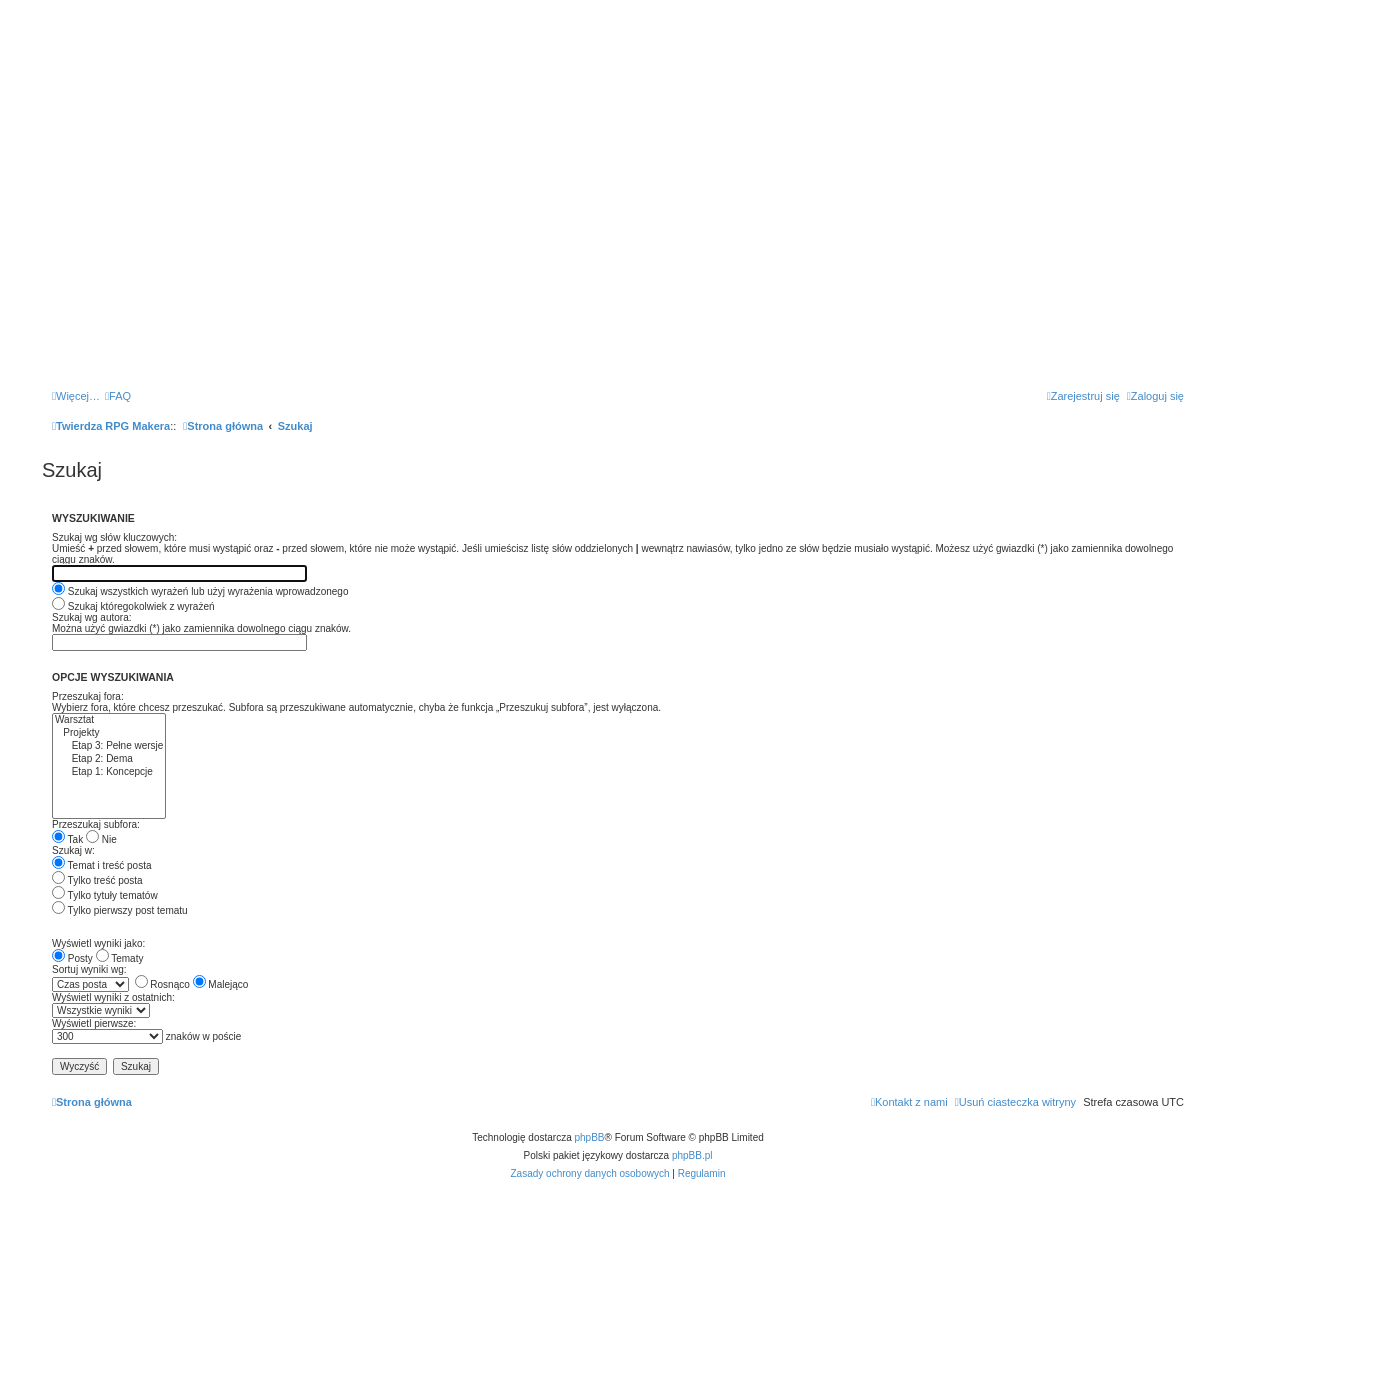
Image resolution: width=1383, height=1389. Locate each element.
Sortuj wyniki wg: (89, 969)
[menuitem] (118, 396)
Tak (67, 839)
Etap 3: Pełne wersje (109, 746)
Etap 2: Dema (109, 759)
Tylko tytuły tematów (105, 895)
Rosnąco (162, 984)
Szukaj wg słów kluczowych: (114, 537)
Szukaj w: (73, 850)
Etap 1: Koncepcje (109, 772)
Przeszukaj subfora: (96, 824)
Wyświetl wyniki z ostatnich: (113, 997)
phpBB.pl (692, 1155)
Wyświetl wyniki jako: (98, 943)
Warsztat (109, 720)
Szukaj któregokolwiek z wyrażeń (133, 606)
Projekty (109, 733)
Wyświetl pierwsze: (94, 1023)
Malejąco (221, 984)
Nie (101, 839)
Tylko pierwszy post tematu (120, 910)
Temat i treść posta (102, 865)
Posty (72, 958)
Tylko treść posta (97, 880)
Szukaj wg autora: (92, 617)
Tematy (120, 958)
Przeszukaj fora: (88, 696)
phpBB (590, 1137)
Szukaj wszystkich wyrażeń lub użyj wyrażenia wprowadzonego (200, 591)
